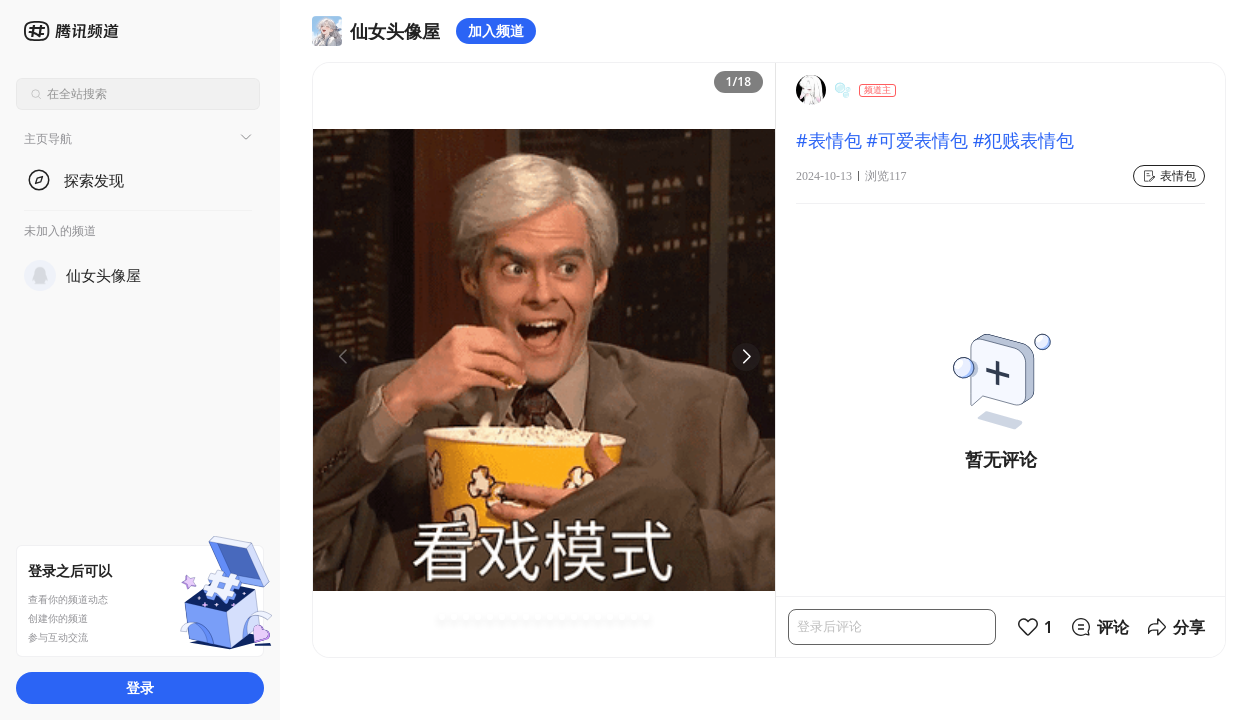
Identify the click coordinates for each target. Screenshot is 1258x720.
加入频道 (496, 30)
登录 (140, 687)
